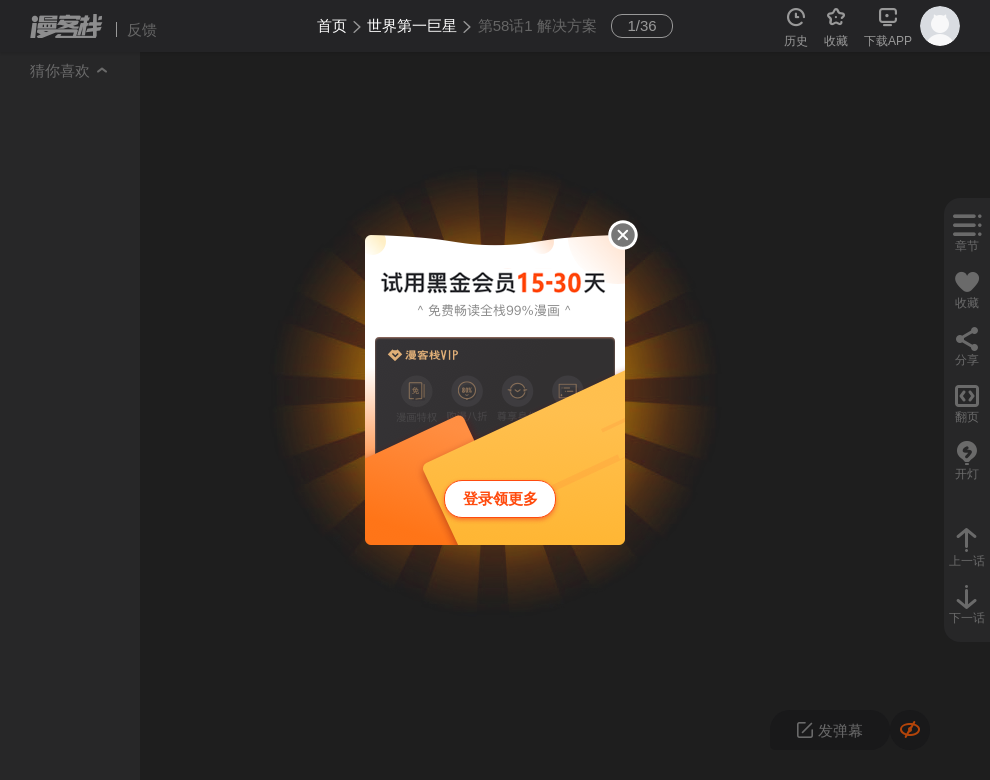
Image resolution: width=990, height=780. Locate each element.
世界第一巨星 (412, 25)
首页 (332, 25)
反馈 (142, 29)
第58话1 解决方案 (537, 25)
